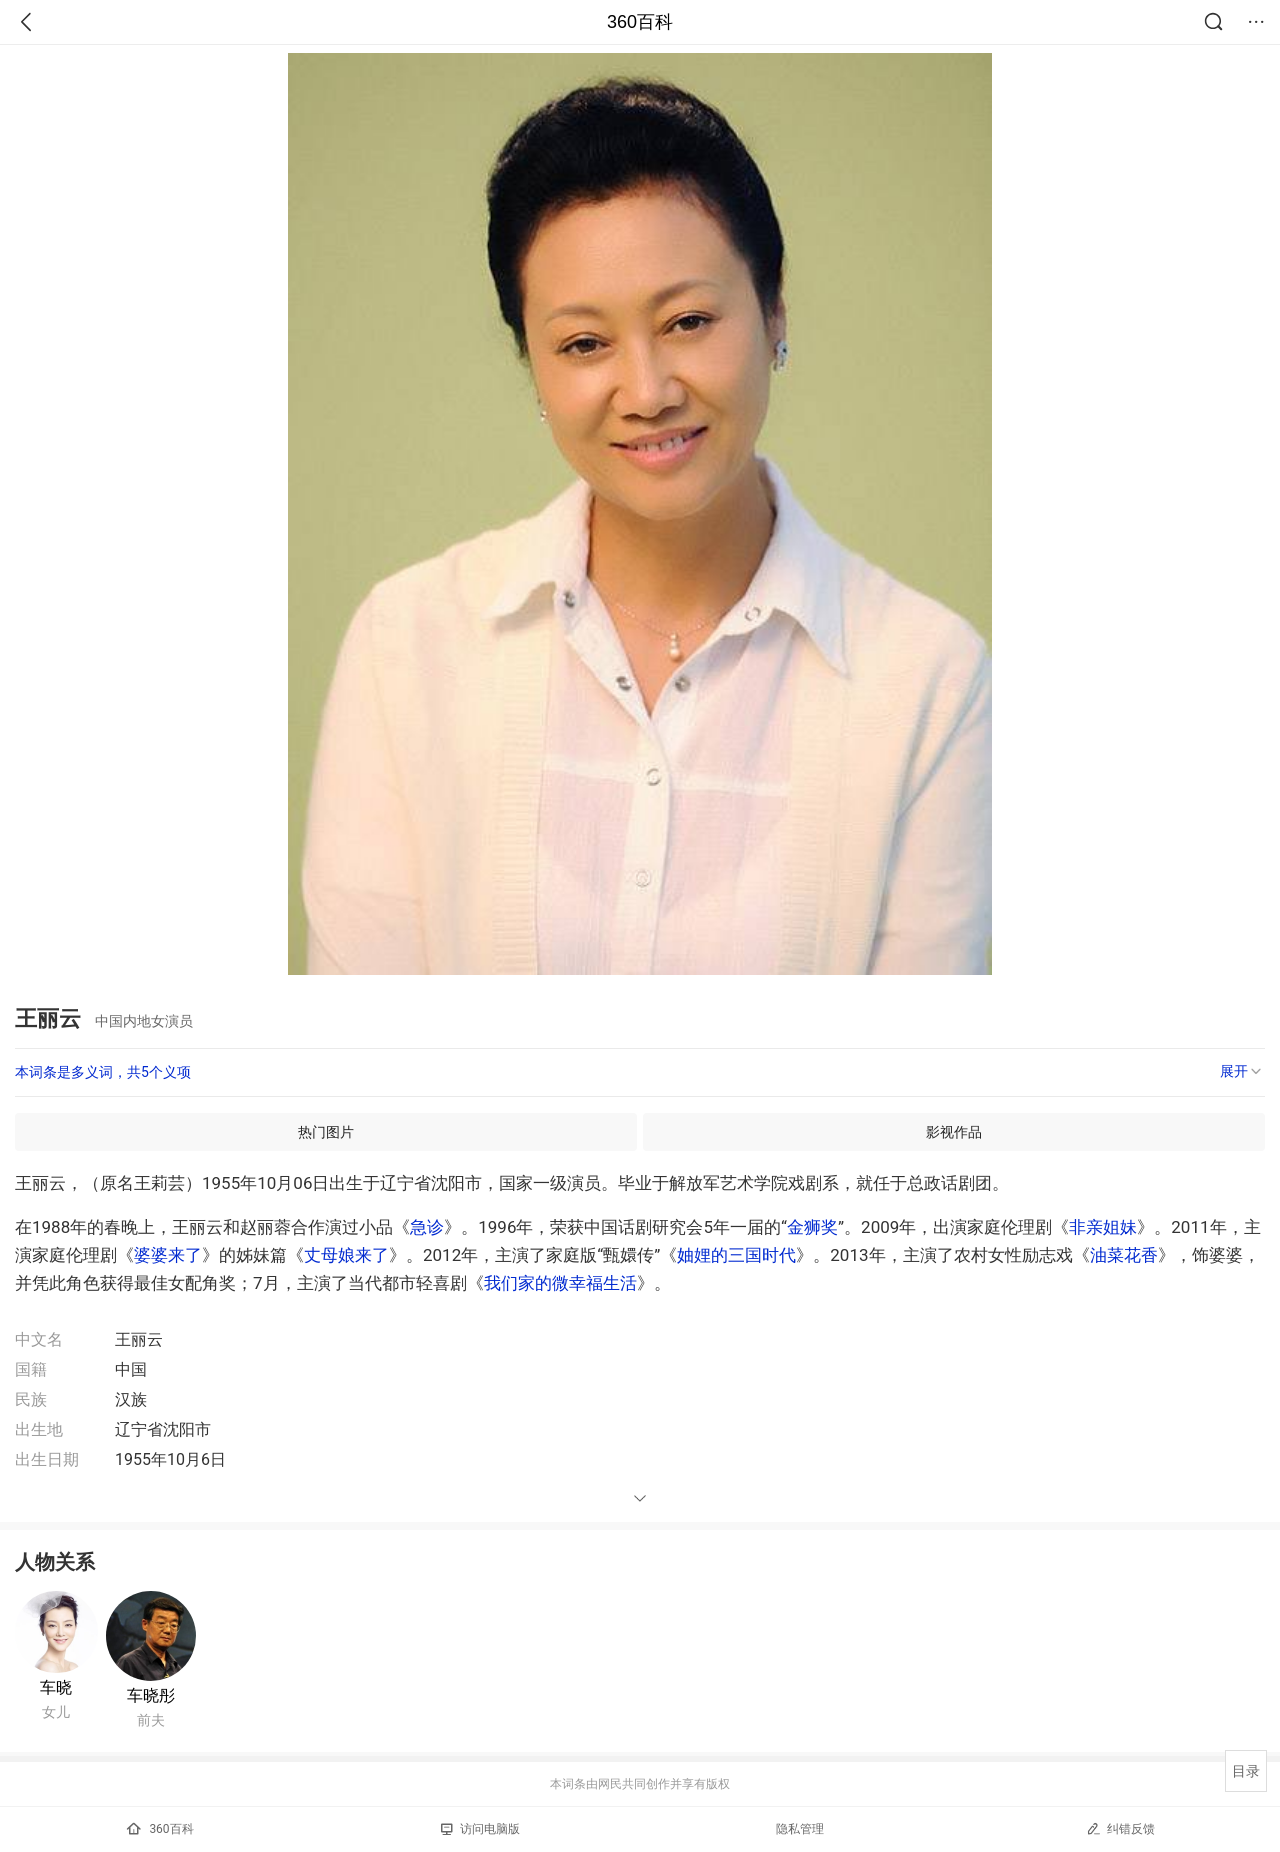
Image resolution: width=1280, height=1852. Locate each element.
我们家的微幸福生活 (560, 1283)
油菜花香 (1124, 1255)
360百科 (640, 22)
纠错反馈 (1120, 1828)
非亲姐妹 (1103, 1227)
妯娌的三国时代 (736, 1255)
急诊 (427, 1227)
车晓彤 (151, 1695)
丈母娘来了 (346, 1255)
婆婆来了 (168, 1255)
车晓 (56, 1687)
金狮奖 (812, 1227)
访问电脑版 (480, 1829)
